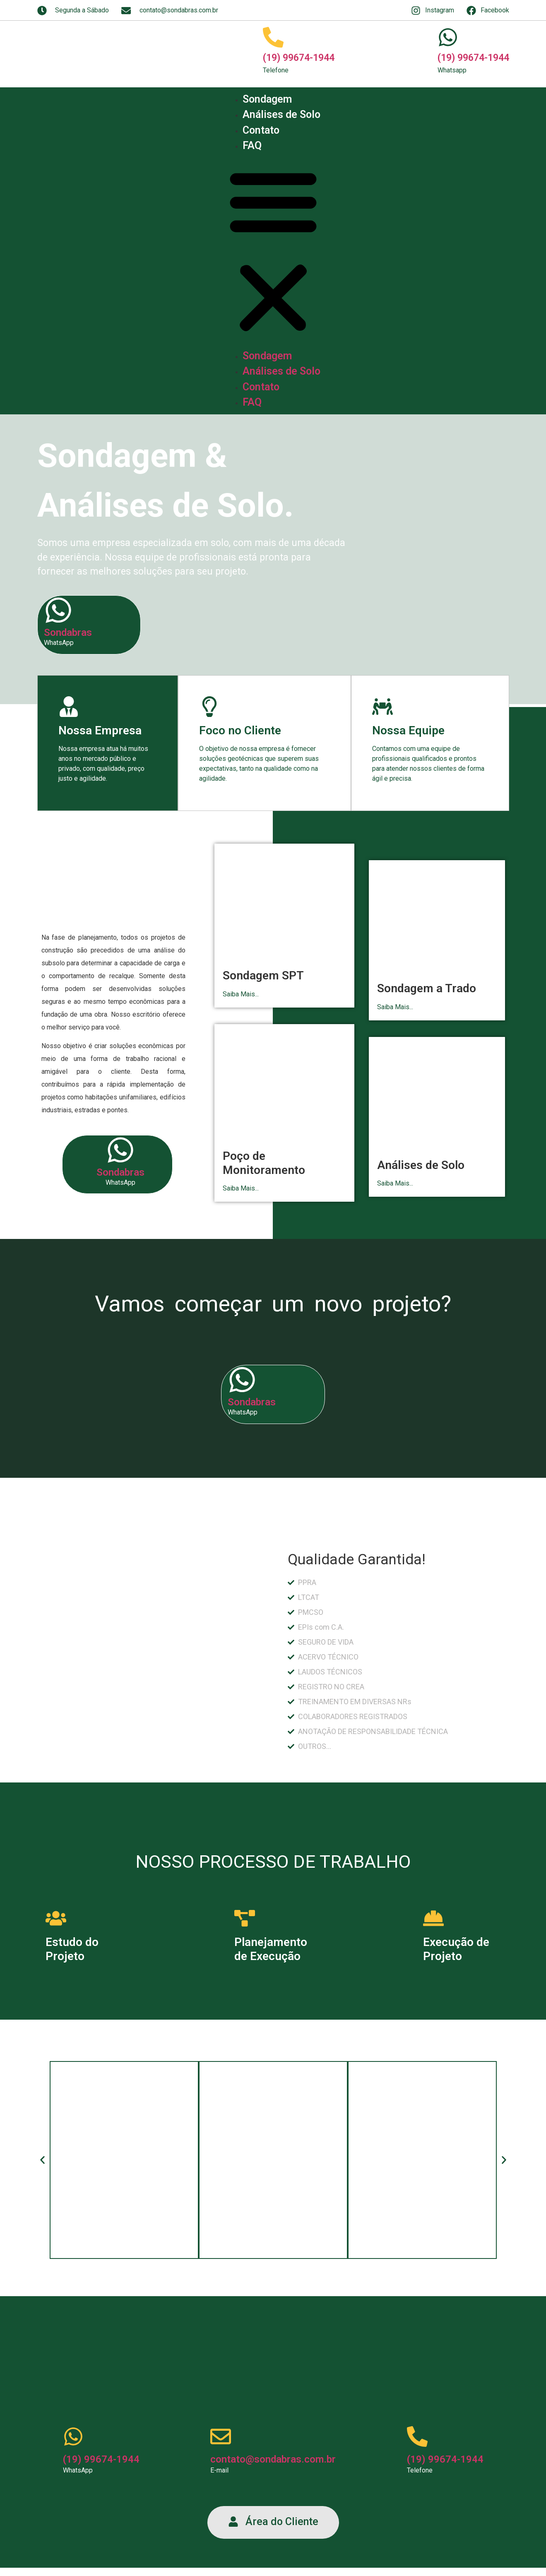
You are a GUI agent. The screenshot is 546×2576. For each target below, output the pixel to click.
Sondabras (68, 632)
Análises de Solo (281, 114)
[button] (273, 251)
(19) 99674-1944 (298, 57)
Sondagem (267, 99)
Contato (261, 130)
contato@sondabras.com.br (273, 2459)
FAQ (252, 146)
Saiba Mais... (241, 994)
